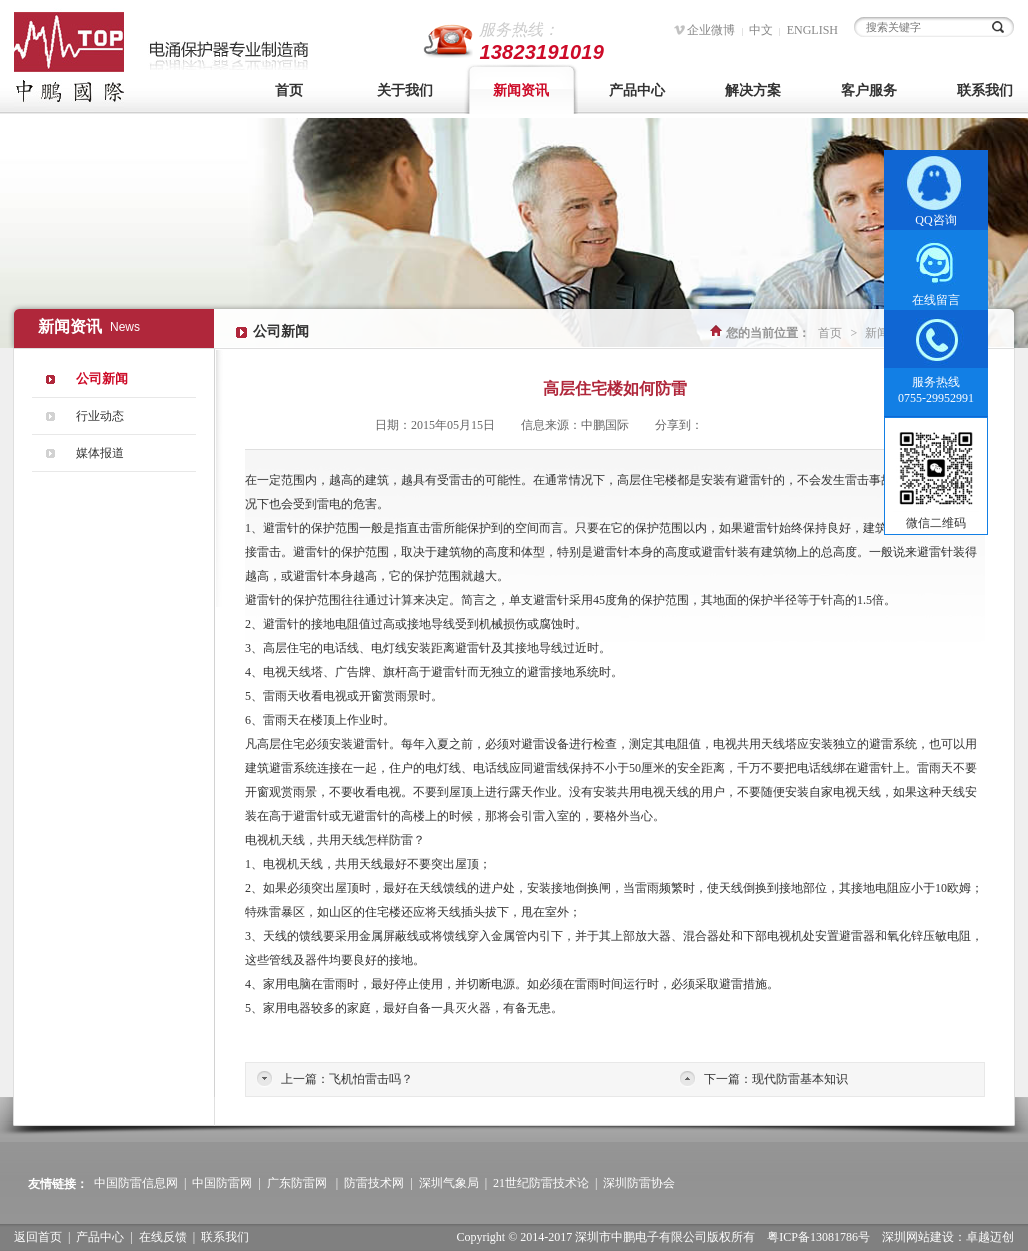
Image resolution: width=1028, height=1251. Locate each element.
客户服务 (869, 90)
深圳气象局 (449, 1183)
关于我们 (405, 90)
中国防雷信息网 (136, 1183)
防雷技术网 (374, 1183)
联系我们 (225, 1237)
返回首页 (38, 1237)
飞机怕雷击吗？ (371, 1079)
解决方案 (753, 90)
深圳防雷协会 (639, 1183)
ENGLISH (812, 30)
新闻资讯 (521, 90)
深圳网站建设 (918, 1237)
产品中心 (637, 90)
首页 (289, 90)
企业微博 (711, 30)
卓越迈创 (990, 1237)
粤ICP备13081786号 (818, 1237)
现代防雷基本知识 (800, 1079)
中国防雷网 (222, 1183)
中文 (761, 30)
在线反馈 (163, 1237)
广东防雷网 (297, 1183)
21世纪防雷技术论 (541, 1183)
